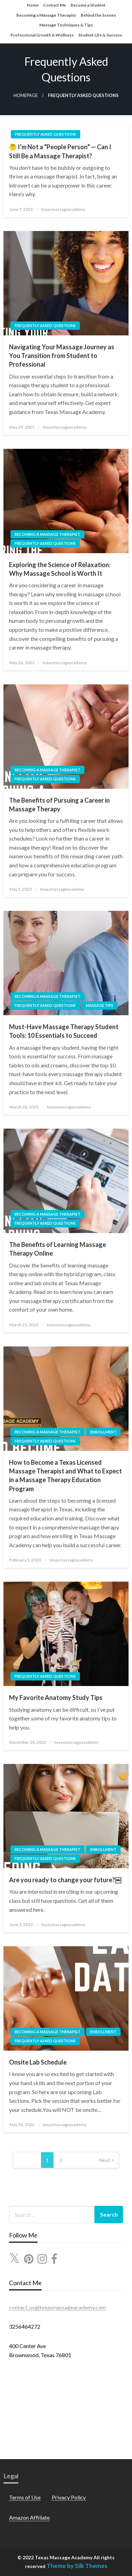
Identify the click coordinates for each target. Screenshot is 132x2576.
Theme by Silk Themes (77, 2565)
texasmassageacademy (63, 209)
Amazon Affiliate (29, 2517)
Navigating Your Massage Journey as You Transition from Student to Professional (61, 355)
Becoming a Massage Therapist (46, 15)
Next (104, 2160)
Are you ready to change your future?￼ (65, 1880)
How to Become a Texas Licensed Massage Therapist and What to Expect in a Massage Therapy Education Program (65, 1475)
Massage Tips (99, 1005)
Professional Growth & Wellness (42, 35)
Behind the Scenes (98, 15)
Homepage (26, 95)
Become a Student (88, 5)
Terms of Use (25, 2497)
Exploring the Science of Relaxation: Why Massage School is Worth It (59, 569)
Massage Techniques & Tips (66, 24)
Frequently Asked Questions (45, 134)
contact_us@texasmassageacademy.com (57, 2307)
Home (33, 5)
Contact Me (54, 5)
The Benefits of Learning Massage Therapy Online (57, 1249)
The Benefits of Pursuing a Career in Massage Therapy (59, 804)
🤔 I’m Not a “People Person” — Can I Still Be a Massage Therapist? (60, 151)
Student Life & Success (100, 35)
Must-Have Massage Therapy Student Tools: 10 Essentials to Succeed (63, 1031)
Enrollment (103, 1432)
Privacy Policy (69, 2497)
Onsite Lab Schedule (38, 2062)
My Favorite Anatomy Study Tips (55, 1697)
